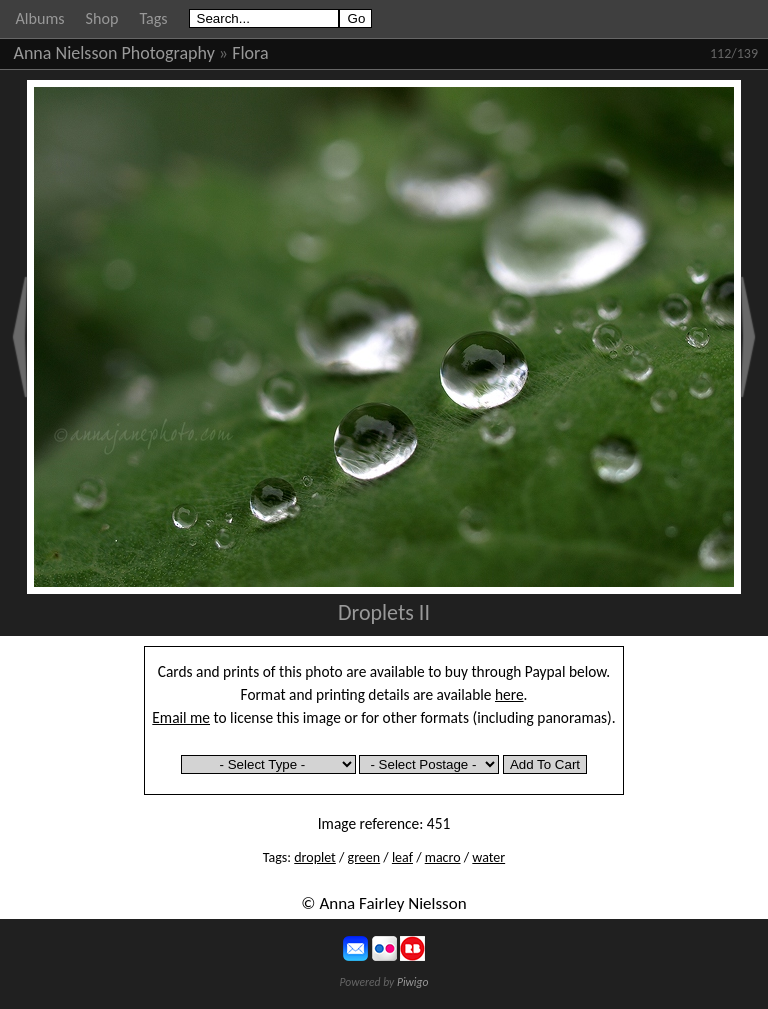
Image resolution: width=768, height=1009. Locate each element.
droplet (315, 857)
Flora (250, 53)
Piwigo (413, 982)
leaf (402, 857)
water (488, 857)
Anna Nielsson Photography (114, 53)
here (509, 694)
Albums (40, 18)
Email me (181, 717)
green (364, 857)
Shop (102, 18)
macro (443, 857)
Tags (153, 18)
